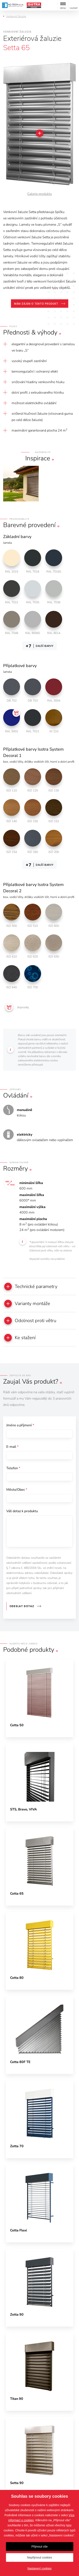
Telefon (13, 1468)
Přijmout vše (39, 2546)
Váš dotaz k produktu (22, 1511)
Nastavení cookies (39, 2568)
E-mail (12, 1446)
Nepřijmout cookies (39, 2557)
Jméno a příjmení (20, 1425)
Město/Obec (16, 1489)
